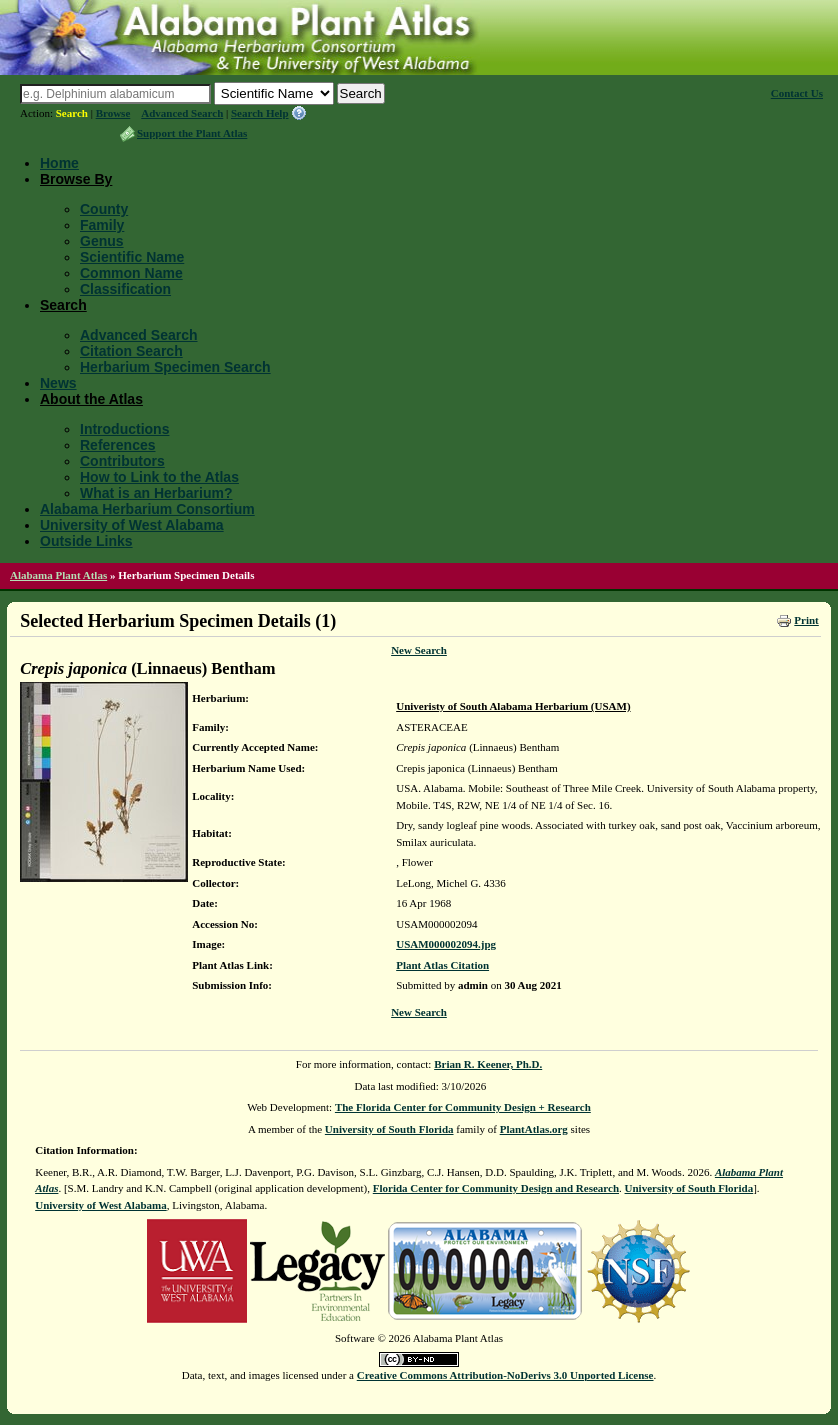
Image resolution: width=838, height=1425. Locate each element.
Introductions (124, 429)
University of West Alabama (132, 525)
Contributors (122, 461)
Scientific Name (132, 257)
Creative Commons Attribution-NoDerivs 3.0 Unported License (505, 1375)
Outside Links (86, 541)
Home (59, 163)
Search (72, 113)
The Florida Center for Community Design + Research (463, 1107)
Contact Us (797, 93)
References (118, 445)
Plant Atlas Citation (442, 965)
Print (806, 620)
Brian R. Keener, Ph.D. (488, 1064)
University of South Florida (389, 1129)
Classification (125, 289)
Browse (113, 113)
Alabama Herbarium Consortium (147, 509)
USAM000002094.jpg (446, 944)
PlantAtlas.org (534, 1129)
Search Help (260, 113)
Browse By (76, 179)
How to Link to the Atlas (159, 477)
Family (102, 225)
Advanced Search (182, 113)
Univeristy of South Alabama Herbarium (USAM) (513, 706)
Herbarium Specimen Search (175, 367)
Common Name (131, 273)
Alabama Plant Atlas (58, 575)
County (104, 209)
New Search (419, 650)
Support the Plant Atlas (192, 133)
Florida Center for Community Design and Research (496, 1188)
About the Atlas (91, 399)
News (58, 383)
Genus (102, 241)
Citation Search (131, 351)
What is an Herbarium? (156, 493)
